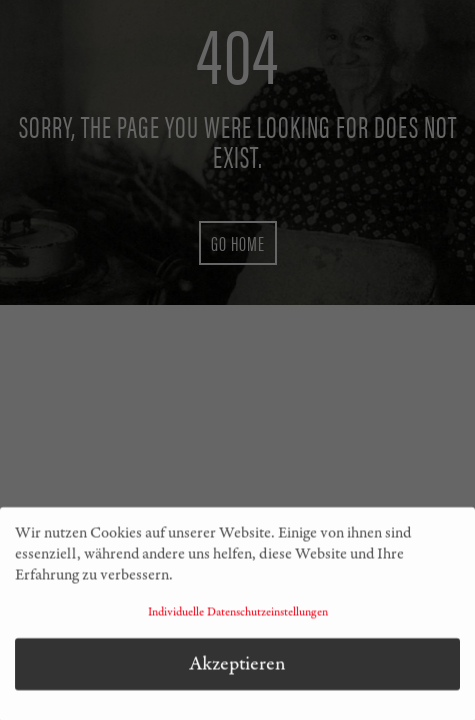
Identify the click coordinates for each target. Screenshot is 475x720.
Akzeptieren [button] (237, 668)
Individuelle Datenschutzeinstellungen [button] (238, 618)
